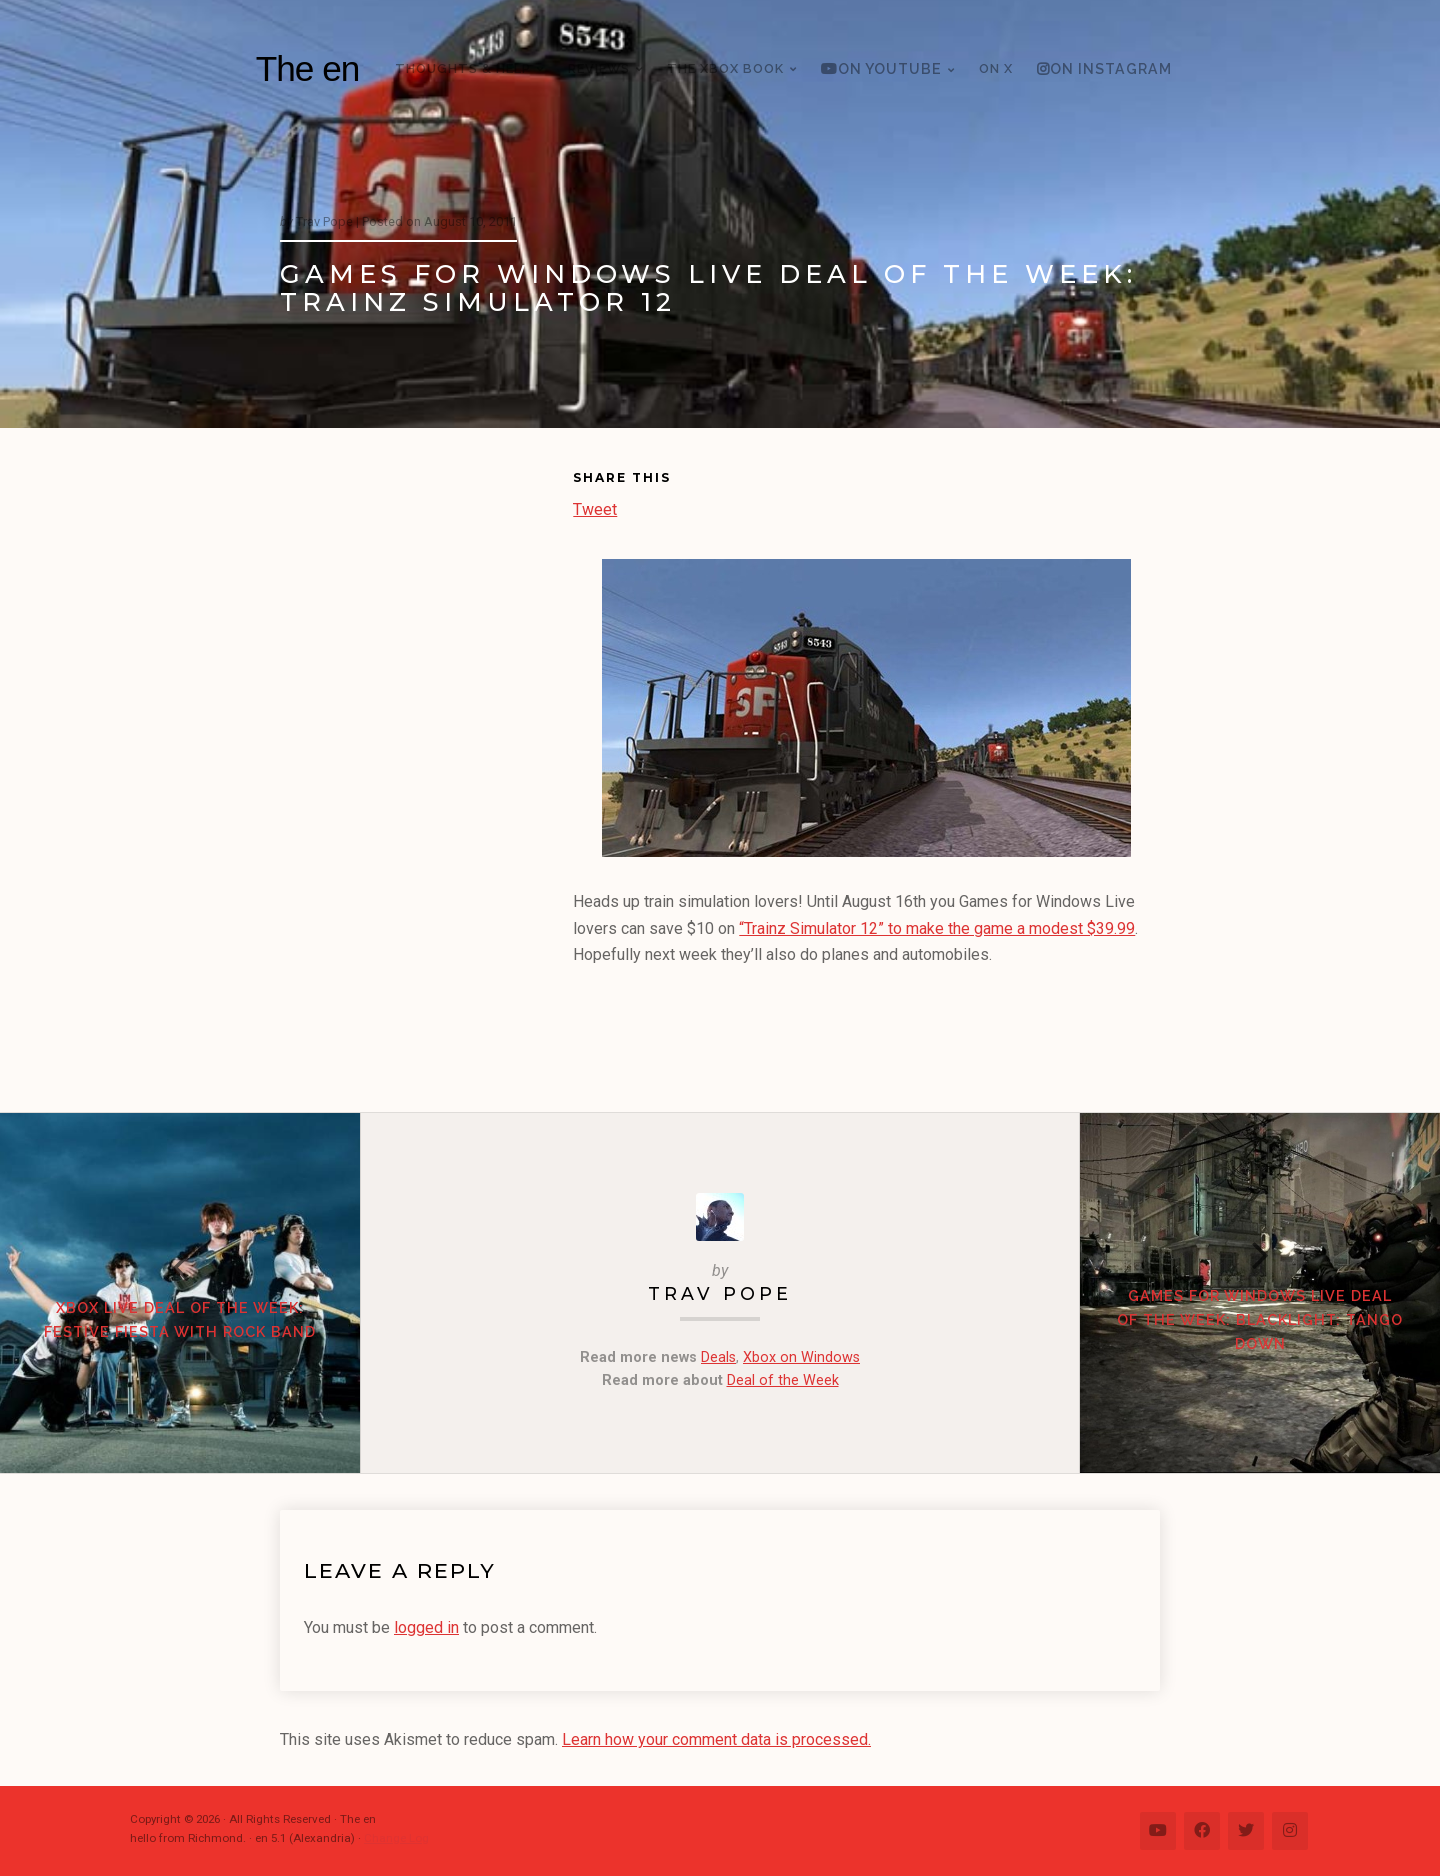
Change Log (396, 1838)
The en (308, 68)
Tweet (595, 507)
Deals (718, 1357)
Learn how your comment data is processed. (716, 1739)
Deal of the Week (783, 1380)
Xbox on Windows (801, 1357)
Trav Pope (720, 1293)
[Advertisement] (426, 774)
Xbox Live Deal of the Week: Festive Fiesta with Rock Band (180, 1319)
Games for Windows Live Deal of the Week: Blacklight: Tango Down (1260, 1319)
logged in (426, 1627)
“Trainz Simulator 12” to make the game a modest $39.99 (937, 928)
